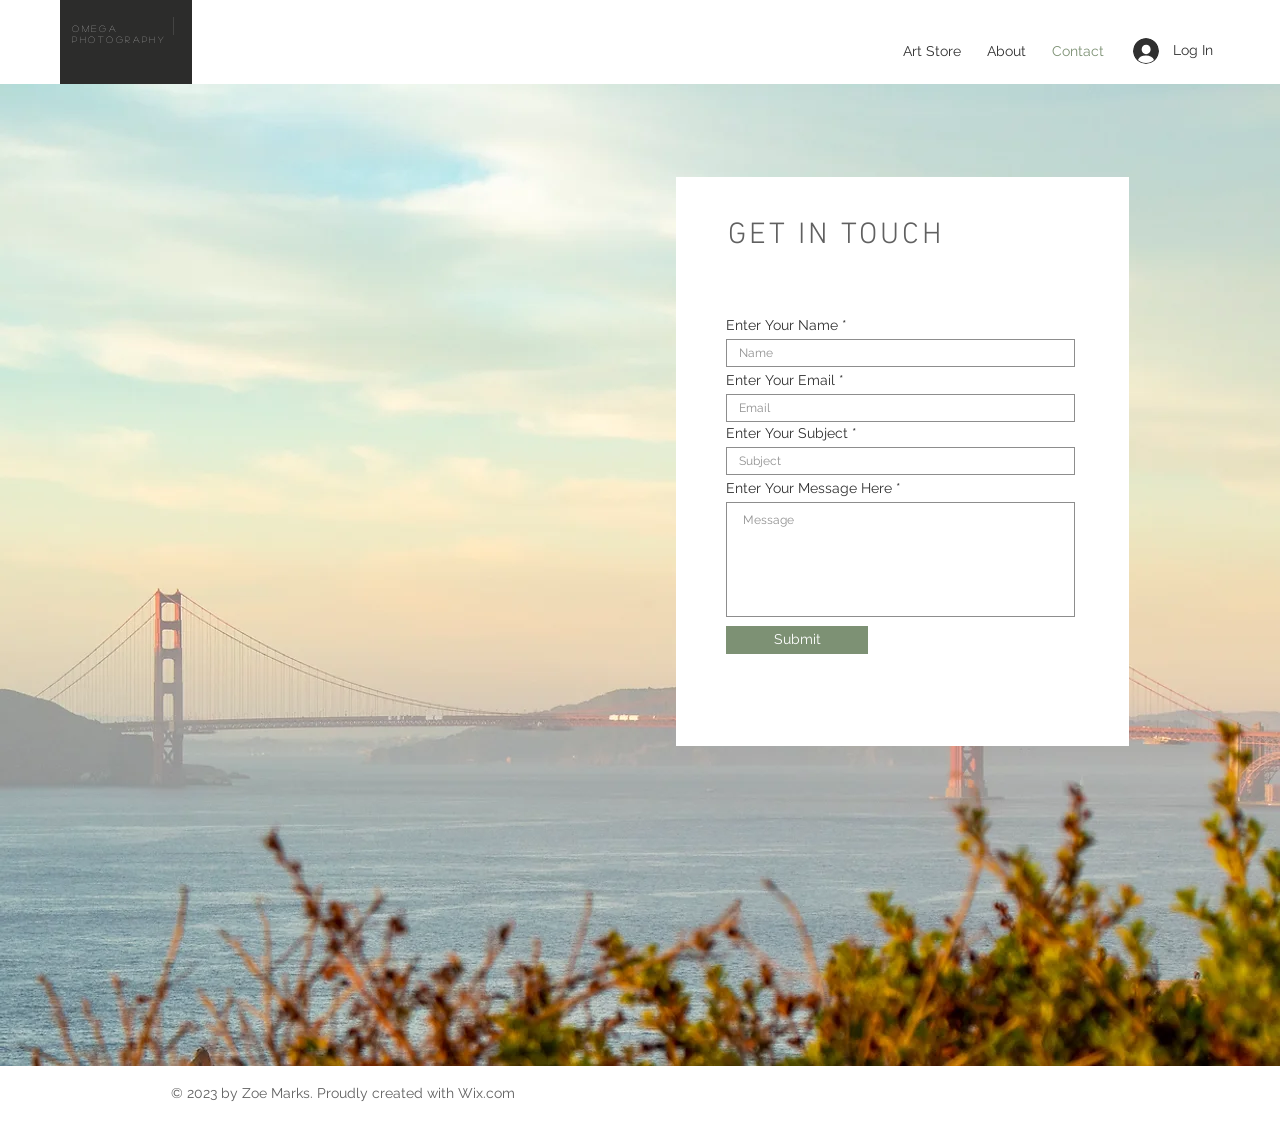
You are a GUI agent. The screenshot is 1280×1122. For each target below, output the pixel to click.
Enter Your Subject (787, 433)
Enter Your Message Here (809, 488)
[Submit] (797, 640)
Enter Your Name (782, 325)
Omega (95, 28)
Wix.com (486, 1093)
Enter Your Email (780, 380)
